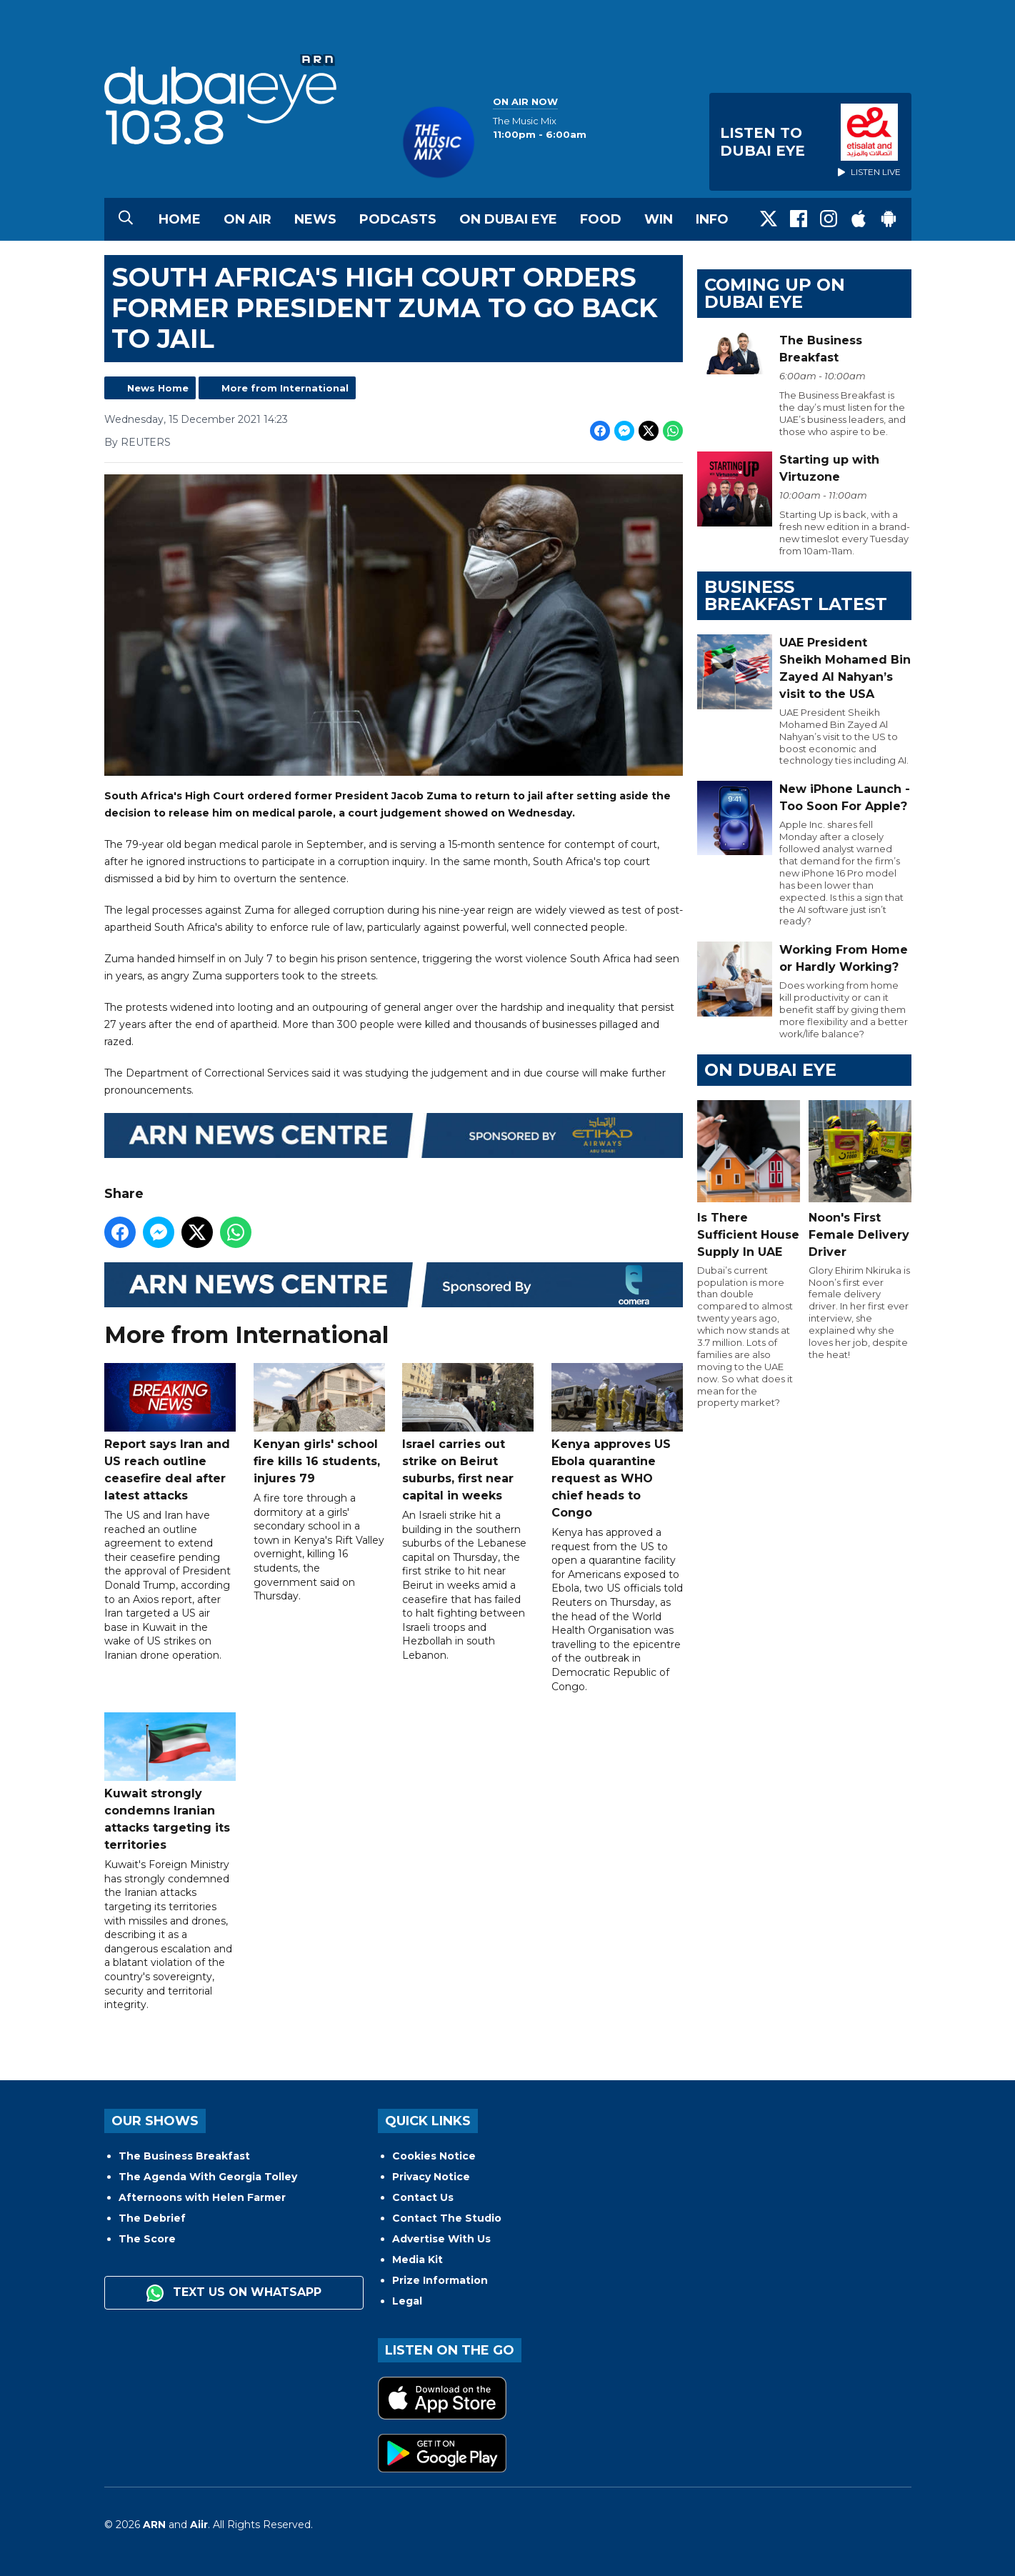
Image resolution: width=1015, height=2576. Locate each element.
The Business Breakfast (184, 2156)
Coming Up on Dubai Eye (774, 293)
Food (600, 219)
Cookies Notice (434, 2156)
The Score (147, 2238)
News (315, 219)
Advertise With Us (441, 2238)
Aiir (199, 2524)
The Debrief (152, 2218)
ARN (154, 2524)
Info (712, 219)
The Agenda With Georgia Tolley (208, 2176)
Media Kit (417, 2259)
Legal (407, 2301)
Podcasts (397, 219)
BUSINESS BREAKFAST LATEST (795, 595)
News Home (158, 388)
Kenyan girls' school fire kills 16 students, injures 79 (318, 1424)
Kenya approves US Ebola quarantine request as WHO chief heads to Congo (616, 1441)
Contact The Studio (446, 2218)
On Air (247, 219)
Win (658, 219)
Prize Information (440, 2280)
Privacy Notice (431, 2176)
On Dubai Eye (508, 219)
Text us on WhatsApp (233, 2293)
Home (180, 219)
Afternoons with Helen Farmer (202, 2197)
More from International (285, 388)
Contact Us (423, 2197)
